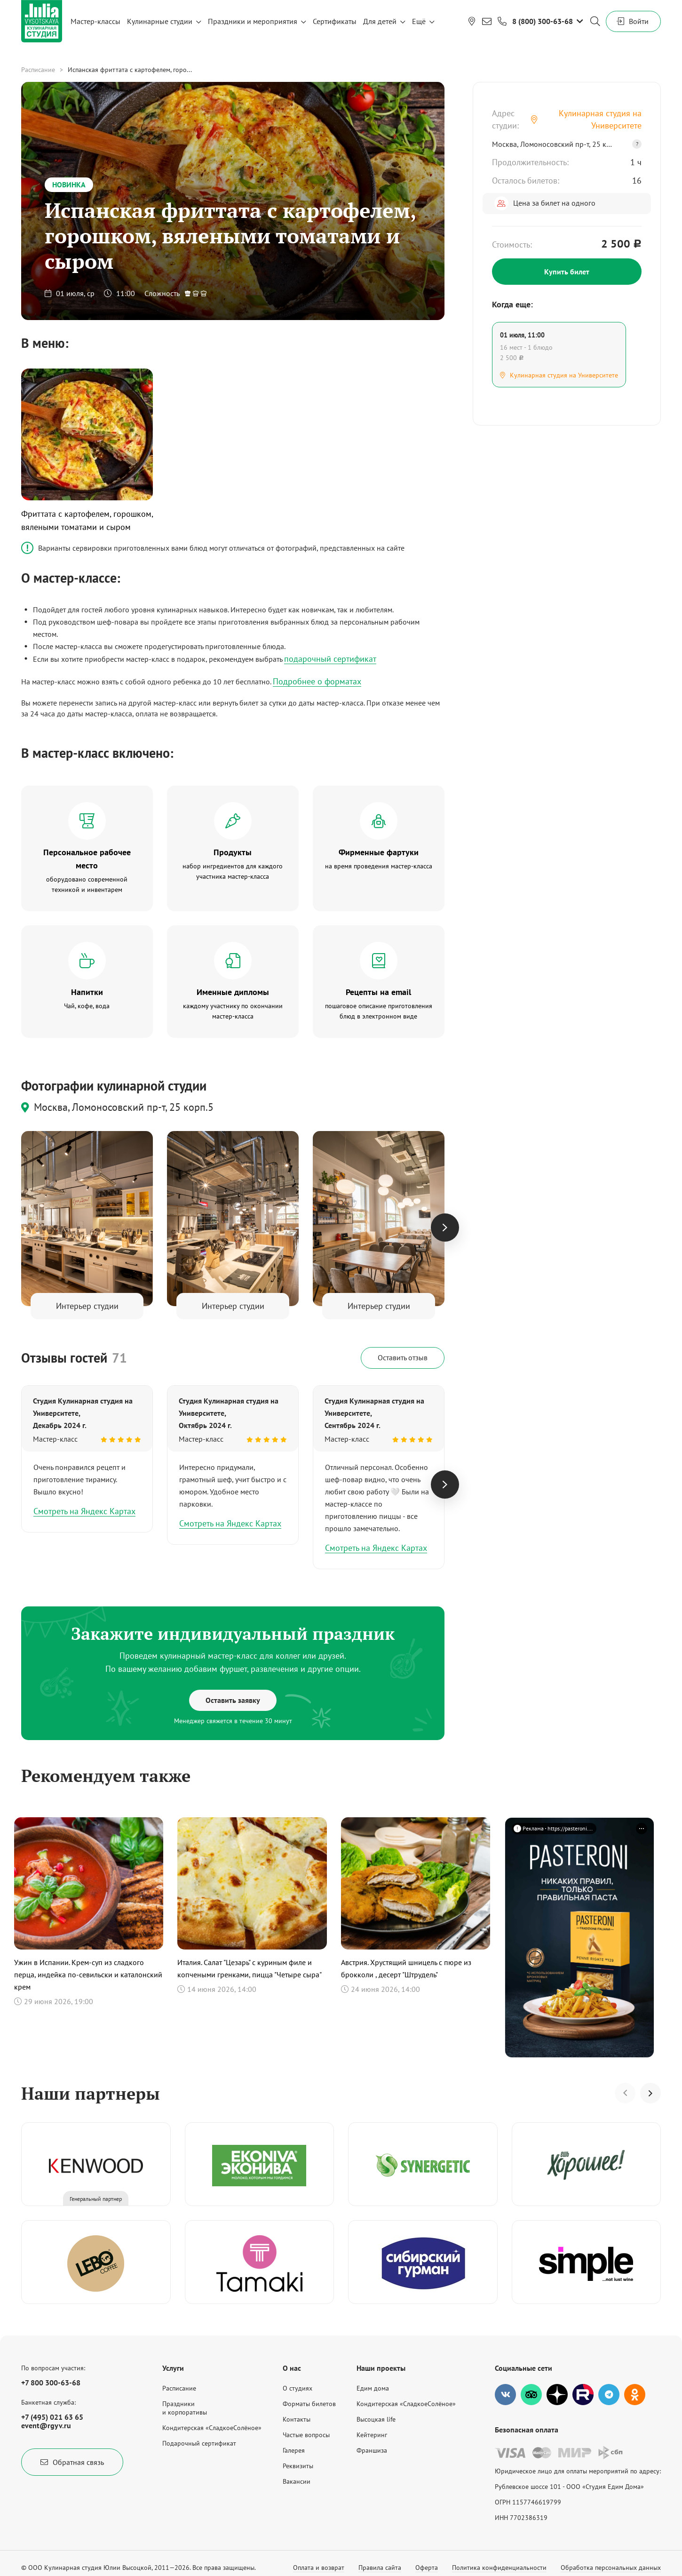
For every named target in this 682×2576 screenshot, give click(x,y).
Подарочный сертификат (199, 2443)
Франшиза (372, 2450)
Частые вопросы (306, 2435)
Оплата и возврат (318, 2567)
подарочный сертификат (330, 658)
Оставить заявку (233, 1700)
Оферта (426, 2567)
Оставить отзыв (403, 1357)
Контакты (296, 2419)
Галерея (294, 2450)
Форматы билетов (309, 2403)
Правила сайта (379, 2567)
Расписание (38, 69)
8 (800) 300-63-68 (542, 21)
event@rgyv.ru (46, 2425)
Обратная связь (72, 2462)
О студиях (297, 2388)
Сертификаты (335, 21)
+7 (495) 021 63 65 (52, 2417)
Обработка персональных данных (611, 2567)
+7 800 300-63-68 (50, 2382)
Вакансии (296, 2481)
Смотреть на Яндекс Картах (84, 1511)
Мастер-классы (95, 21)
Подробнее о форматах (317, 681)
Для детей (380, 21)
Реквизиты (298, 2466)
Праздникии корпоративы (184, 2407)
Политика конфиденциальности (499, 2567)
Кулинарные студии (159, 21)
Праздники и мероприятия (252, 21)
